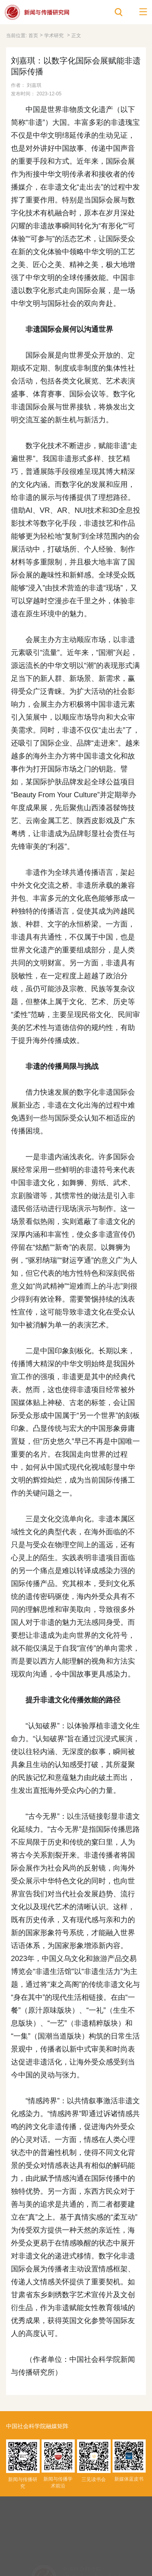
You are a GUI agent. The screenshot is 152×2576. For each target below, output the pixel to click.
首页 (33, 35)
